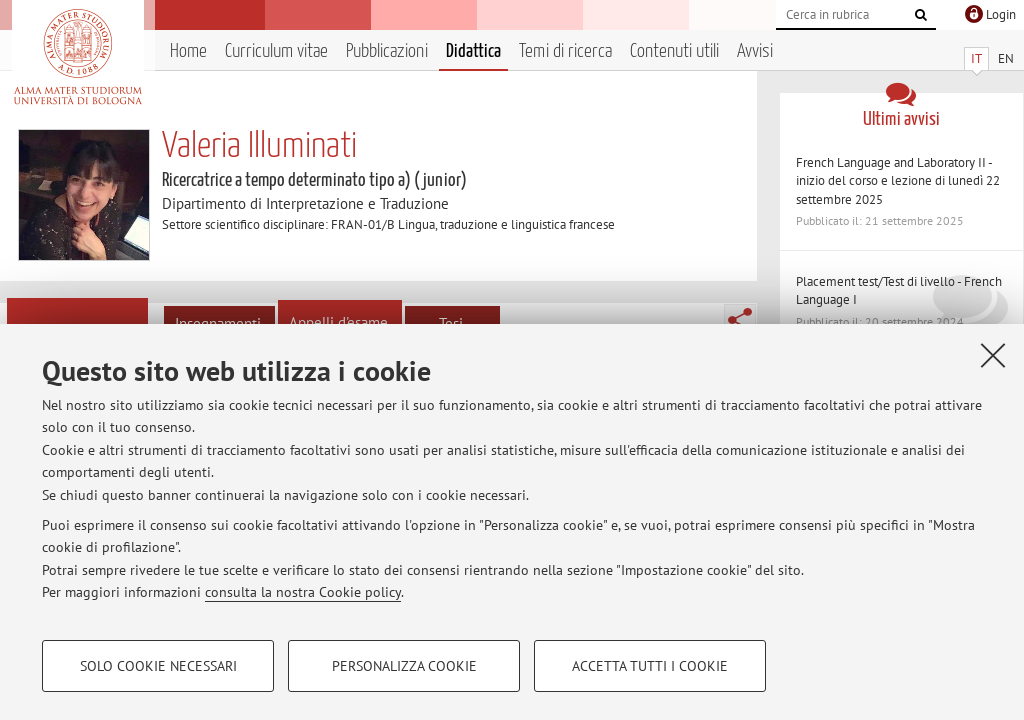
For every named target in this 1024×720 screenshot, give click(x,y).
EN (1006, 58)
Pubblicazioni (387, 51)
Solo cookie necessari (158, 666)
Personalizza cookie (404, 666)
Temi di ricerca (565, 51)
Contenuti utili (674, 51)
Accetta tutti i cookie (650, 666)
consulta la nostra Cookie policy (303, 592)
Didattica (473, 51)
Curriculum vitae (276, 51)
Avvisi (755, 51)
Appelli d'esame (338, 322)
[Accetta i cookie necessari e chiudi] (993, 355)
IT (976, 58)
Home (188, 51)
